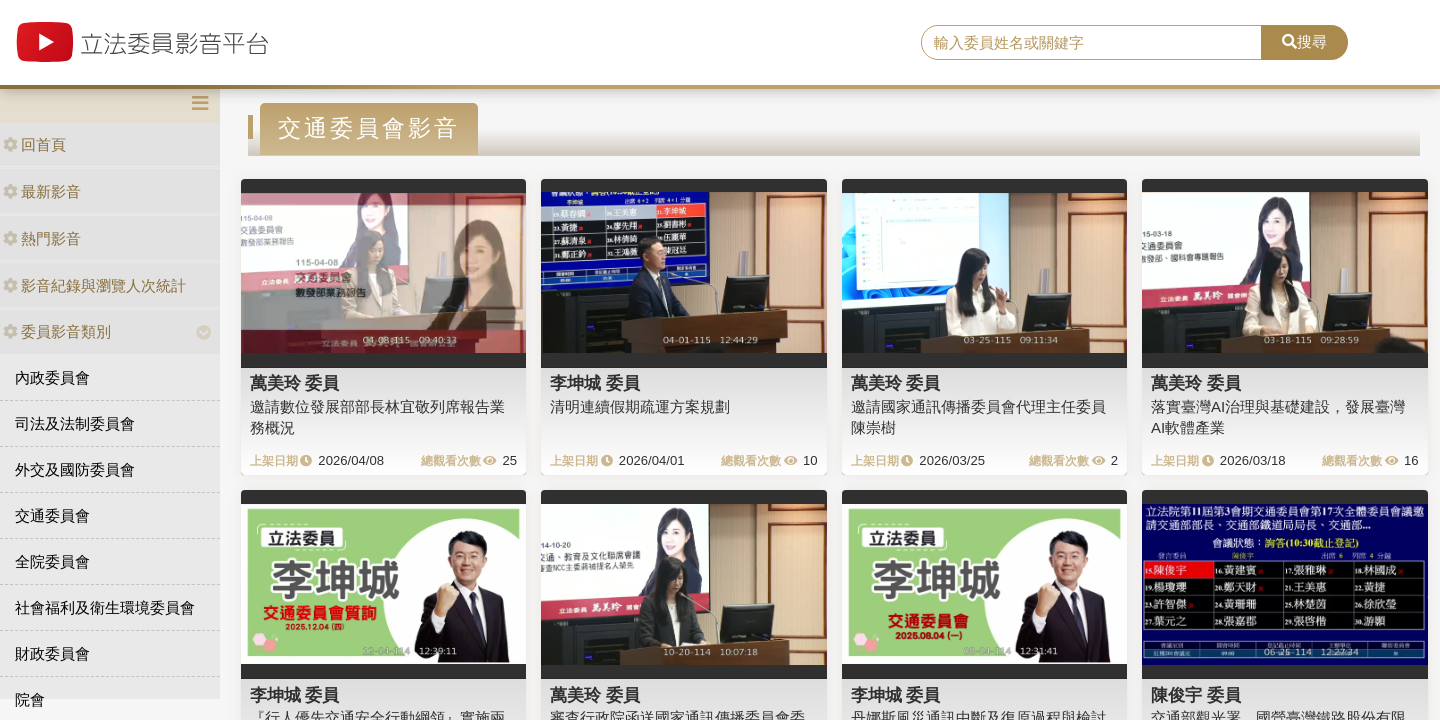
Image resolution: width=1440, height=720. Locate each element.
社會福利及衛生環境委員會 (105, 607)
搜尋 (1304, 41)
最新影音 (42, 191)
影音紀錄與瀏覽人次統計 (94, 285)
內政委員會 (52, 377)
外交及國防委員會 (75, 469)
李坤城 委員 (595, 383)
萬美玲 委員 (295, 383)
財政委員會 (52, 653)
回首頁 (34, 144)
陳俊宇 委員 (1196, 695)
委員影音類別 (57, 331)
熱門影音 (42, 238)
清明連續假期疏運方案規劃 (640, 406)
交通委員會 (52, 515)
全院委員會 (52, 561)
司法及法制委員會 (75, 423)
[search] (1091, 43)
